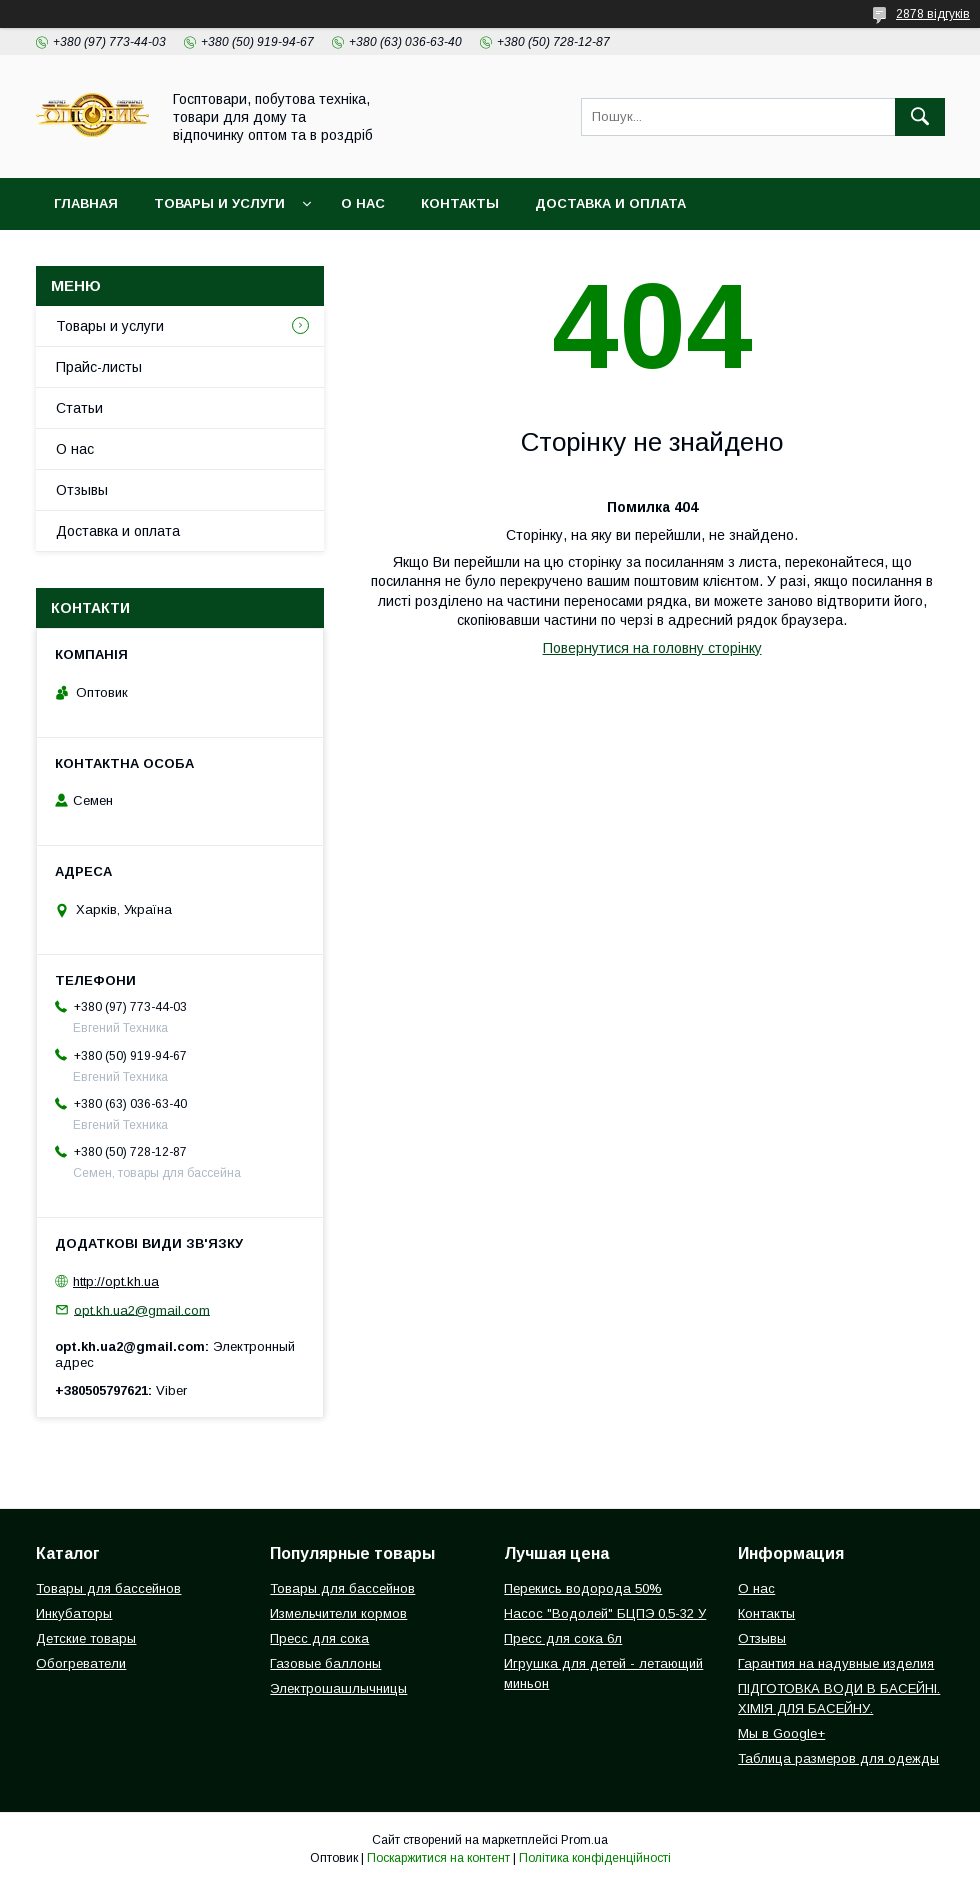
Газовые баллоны (325, 1663)
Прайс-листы (99, 367)
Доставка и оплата (610, 203)
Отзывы (82, 490)
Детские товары (86, 1638)
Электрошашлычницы (338, 1688)
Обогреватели (81, 1663)
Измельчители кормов (338, 1613)
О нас (363, 203)
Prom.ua (584, 1840)
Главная (86, 203)
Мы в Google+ (781, 1733)
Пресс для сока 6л (563, 1638)
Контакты (460, 203)
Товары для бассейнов (108, 1588)
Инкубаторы (74, 1613)
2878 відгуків (933, 14)
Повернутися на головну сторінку (652, 648)
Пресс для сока (319, 1638)
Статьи (79, 408)
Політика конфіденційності (595, 1858)
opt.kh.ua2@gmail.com (142, 1309)
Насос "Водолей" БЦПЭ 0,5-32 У (605, 1613)
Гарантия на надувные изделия (836, 1663)
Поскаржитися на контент (438, 1858)
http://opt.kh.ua (116, 1281)
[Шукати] (920, 117)
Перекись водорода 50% (583, 1588)
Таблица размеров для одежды (838, 1758)
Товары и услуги (219, 203)
